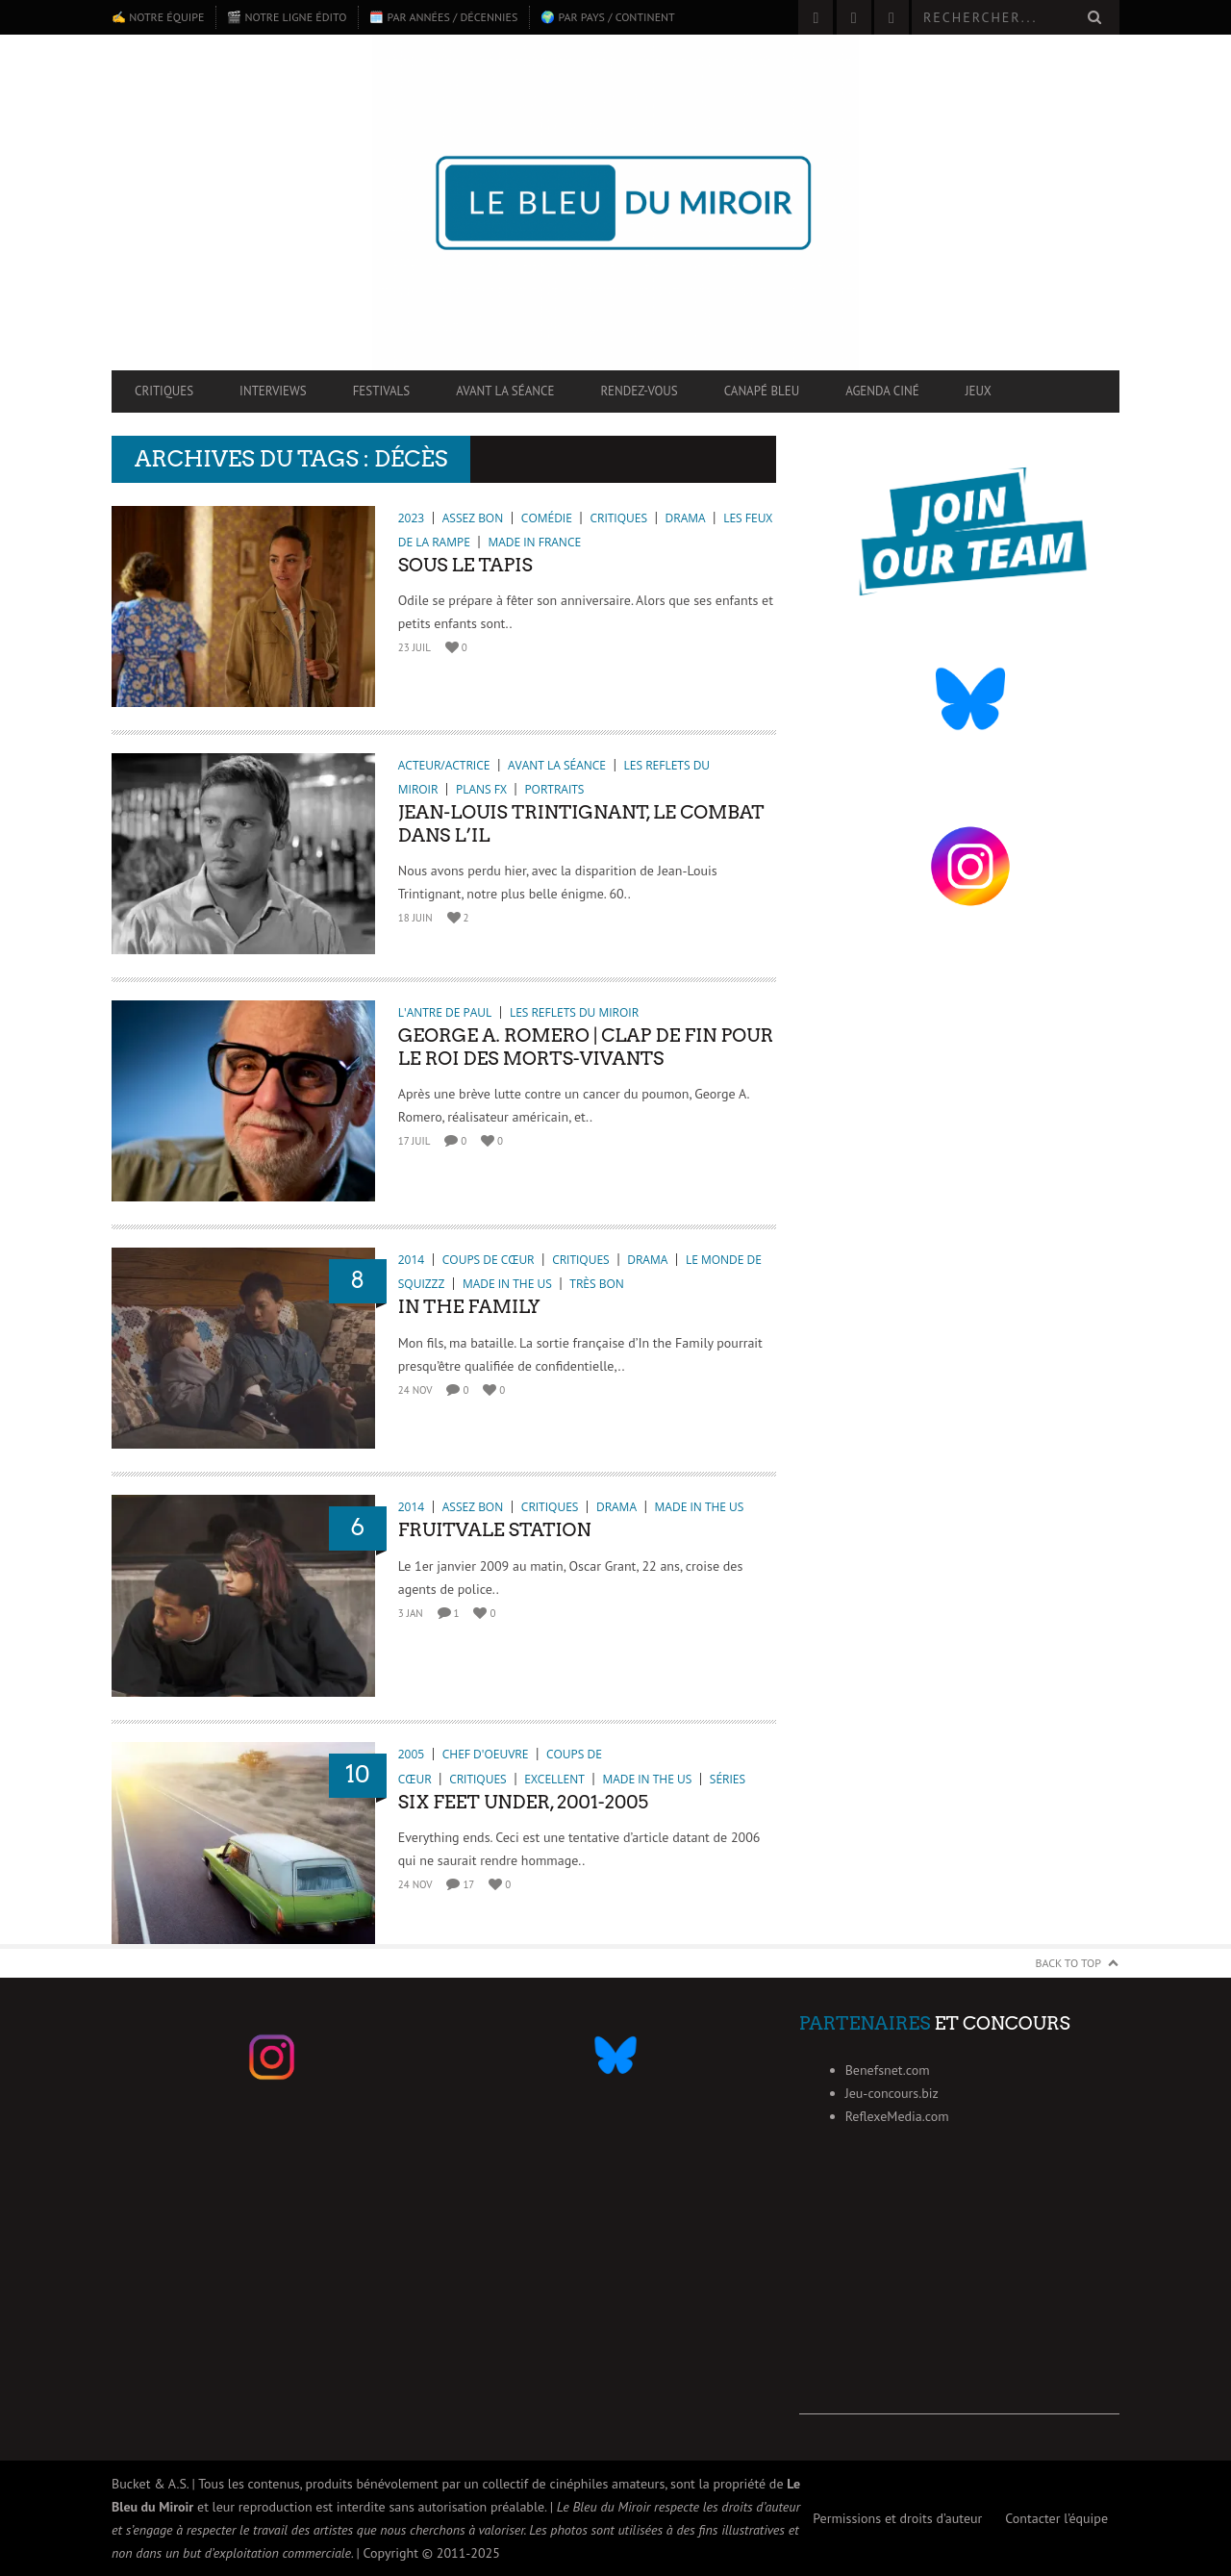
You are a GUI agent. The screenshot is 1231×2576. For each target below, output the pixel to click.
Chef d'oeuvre (485, 1754)
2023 (411, 518)
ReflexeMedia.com (897, 2116)
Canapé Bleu (761, 391)
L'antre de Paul (445, 1012)
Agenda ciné (882, 391)
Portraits (554, 789)
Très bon (596, 1283)
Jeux (979, 391)
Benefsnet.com (887, 2070)
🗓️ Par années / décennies (443, 17)
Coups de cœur (488, 1259)
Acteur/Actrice (444, 765)
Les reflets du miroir (574, 1012)
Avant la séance (505, 391)
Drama (686, 518)
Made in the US (507, 1283)
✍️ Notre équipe (158, 17)
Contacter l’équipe (1056, 2518)
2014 (411, 1259)
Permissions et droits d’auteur (897, 2518)
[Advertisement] (959, 2294)
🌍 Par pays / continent (607, 17)
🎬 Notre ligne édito (286, 17)
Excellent (554, 1779)
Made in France (534, 542)
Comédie (546, 518)
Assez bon (472, 518)
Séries (727, 1779)
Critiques (164, 391)
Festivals (382, 391)
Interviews (273, 391)
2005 (411, 1754)
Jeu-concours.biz (892, 2093)
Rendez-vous (638, 391)
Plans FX (481, 789)
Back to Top (1069, 1963)
